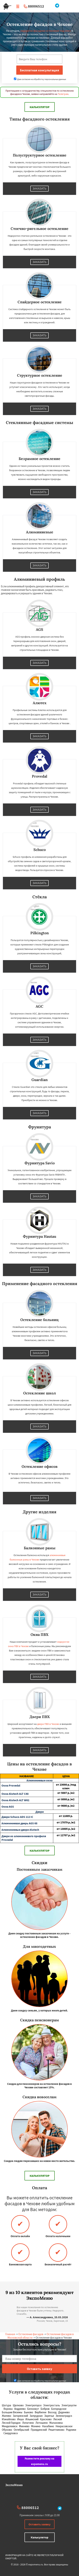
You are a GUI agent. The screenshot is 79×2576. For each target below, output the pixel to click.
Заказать (39, 188)
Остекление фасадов (30, 2334)
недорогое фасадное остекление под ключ (45, 30)
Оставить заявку (39, 2524)
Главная (10, 2334)
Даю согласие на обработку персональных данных (40, 79)
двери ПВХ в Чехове (48, 1724)
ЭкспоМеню (14, 2485)
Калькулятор (40, 107)
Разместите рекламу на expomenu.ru (39, 2461)
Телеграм (63, 94)
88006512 (36, 6)
